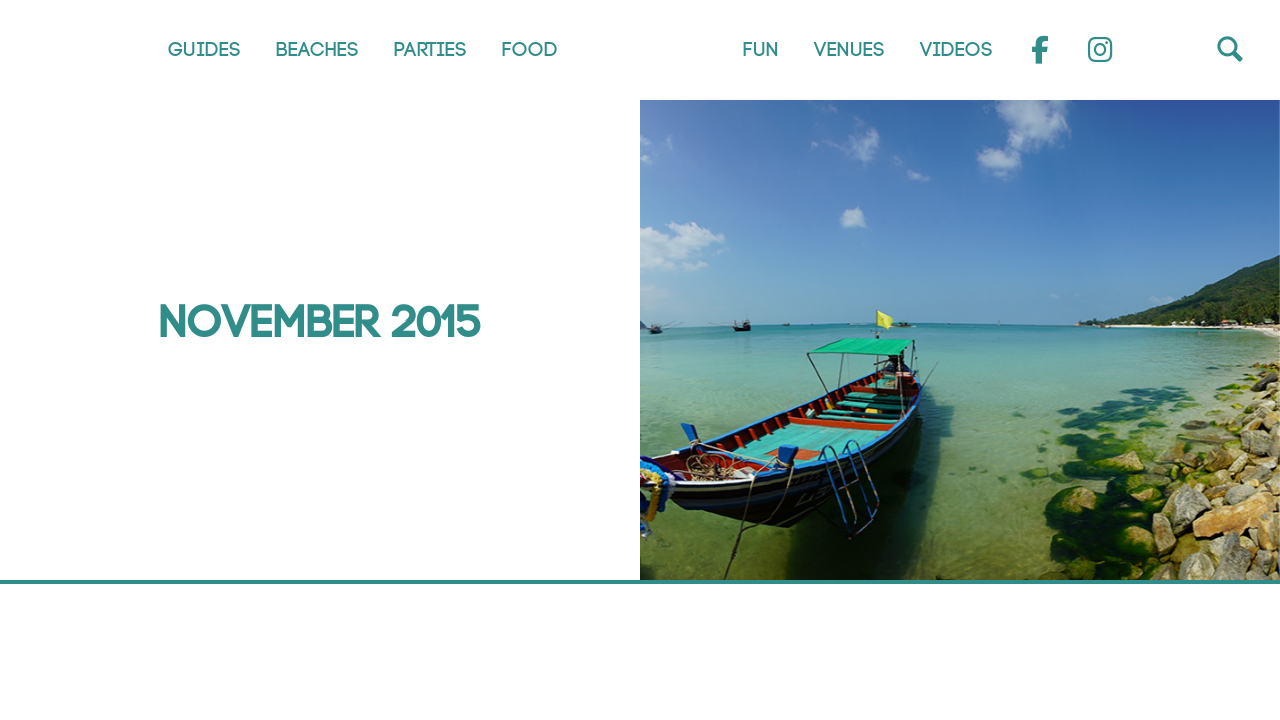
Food (530, 50)
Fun (761, 50)
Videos (956, 50)
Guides (204, 50)
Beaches (317, 50)
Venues (849, 50)
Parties (430, 50)
